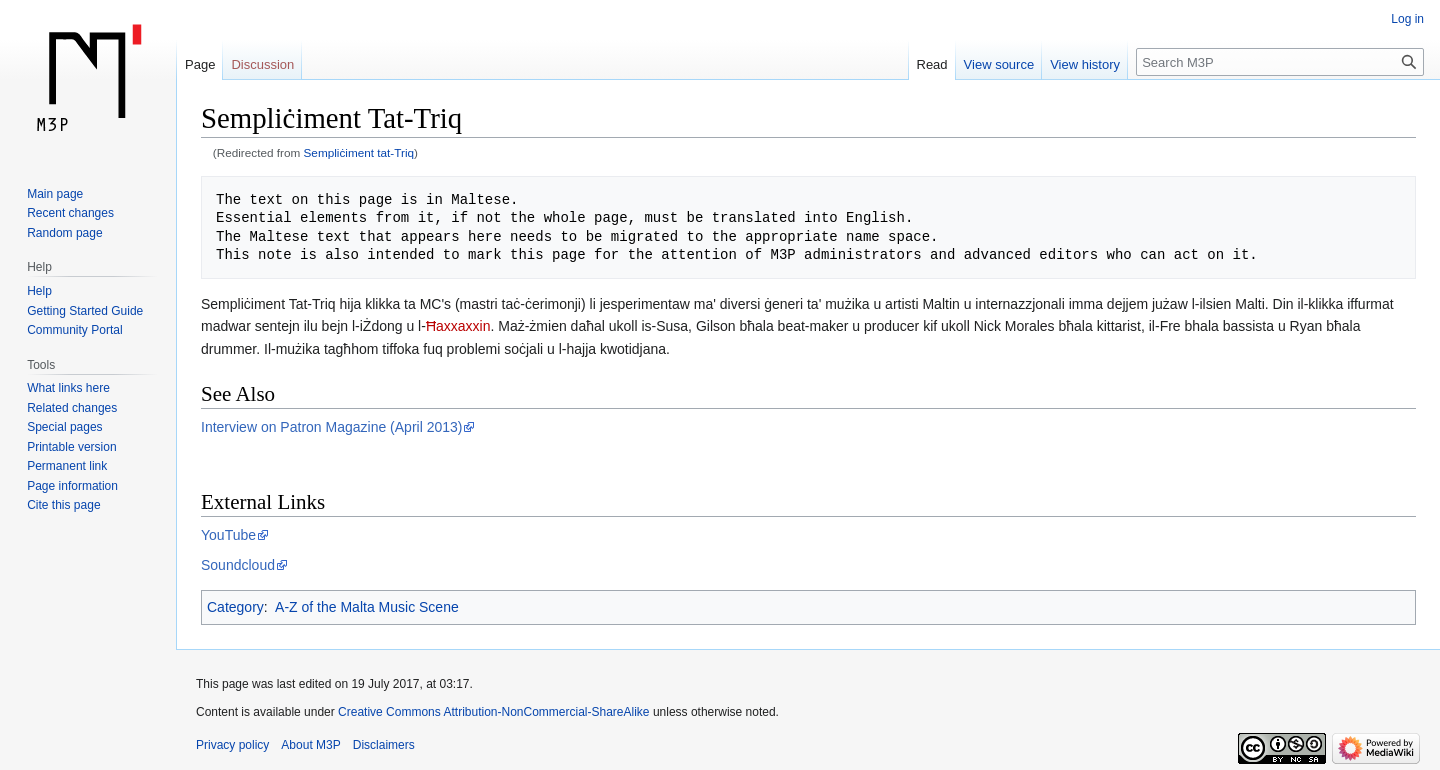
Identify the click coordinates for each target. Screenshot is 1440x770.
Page (200, 64)
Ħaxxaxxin (458, 326)
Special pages (64, 427)
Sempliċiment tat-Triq (359, 152)
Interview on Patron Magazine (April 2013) (331, 427)
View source (999, 64)
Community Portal (74, 330)
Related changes (72, 408)
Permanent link (67, 466)
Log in (1407, 19)
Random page (64, 233)
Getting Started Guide (85, 311)
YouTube (228, 535)
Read (932, 64)
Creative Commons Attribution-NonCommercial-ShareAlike (493, 712)
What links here (68, 388)
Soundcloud (238, 565)
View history (1085, 64)
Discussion (262, 64)
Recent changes (70, 213)
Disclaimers (384, 745)
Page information (72, 486)
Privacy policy (232, 745)
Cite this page (63, 505)
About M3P (310, 745)
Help (39, 291)
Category (235, 607)
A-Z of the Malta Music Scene (367, 607)
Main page (55, 194)
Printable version (71, 447)
